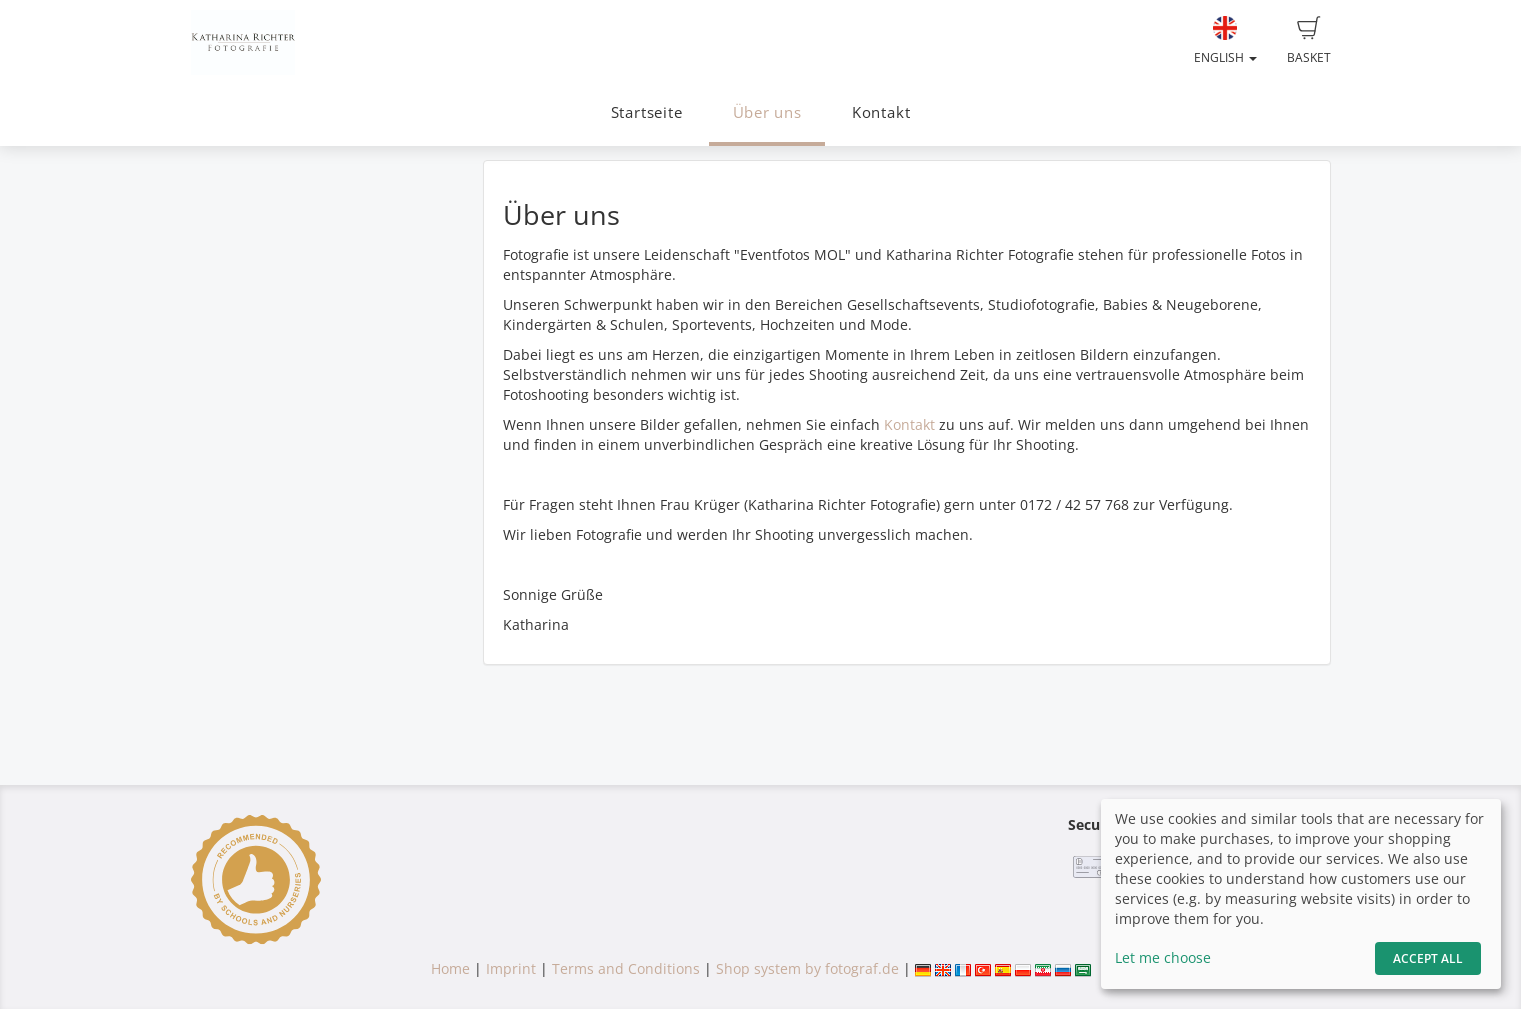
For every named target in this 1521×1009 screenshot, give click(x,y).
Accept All (1428, 958)
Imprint (511, 968)
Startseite (647, 112)
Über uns (767, 112)
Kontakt (881, 112)
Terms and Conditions (626, 968)
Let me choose (1163, 957)
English (1225, 41)
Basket (1309, 41)
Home (450, 968)
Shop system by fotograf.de (807, 968)
